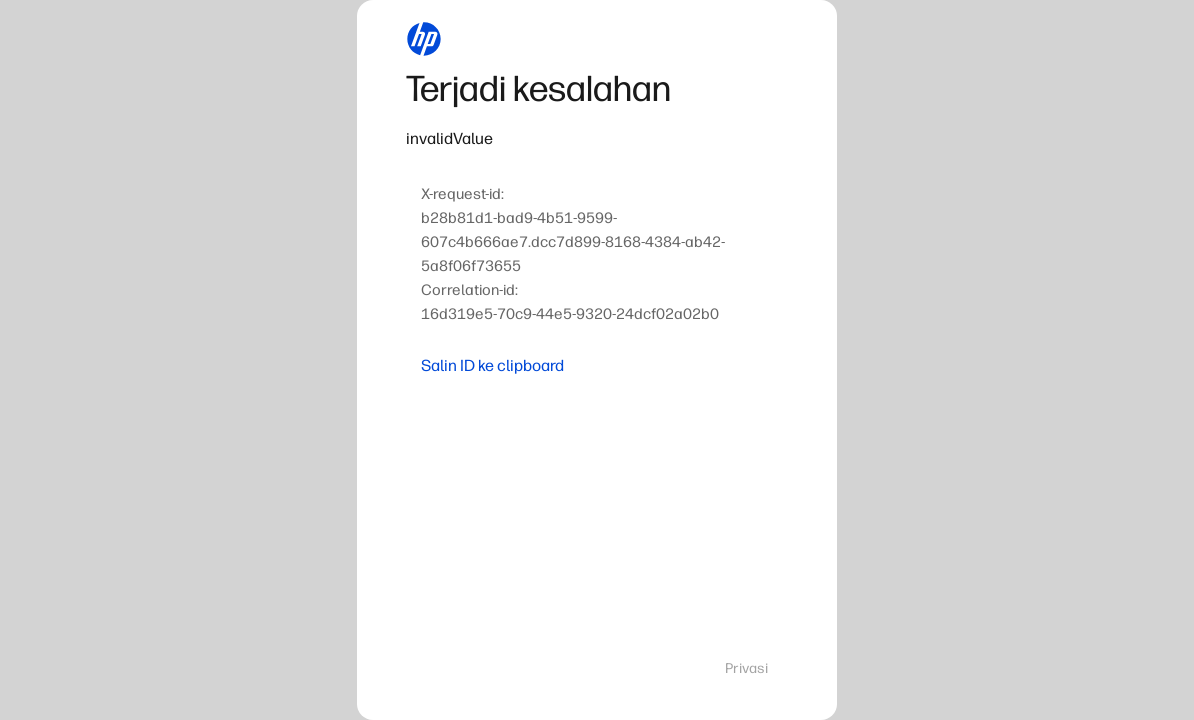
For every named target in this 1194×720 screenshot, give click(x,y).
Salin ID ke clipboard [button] (492, 365)
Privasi (746, 668)
